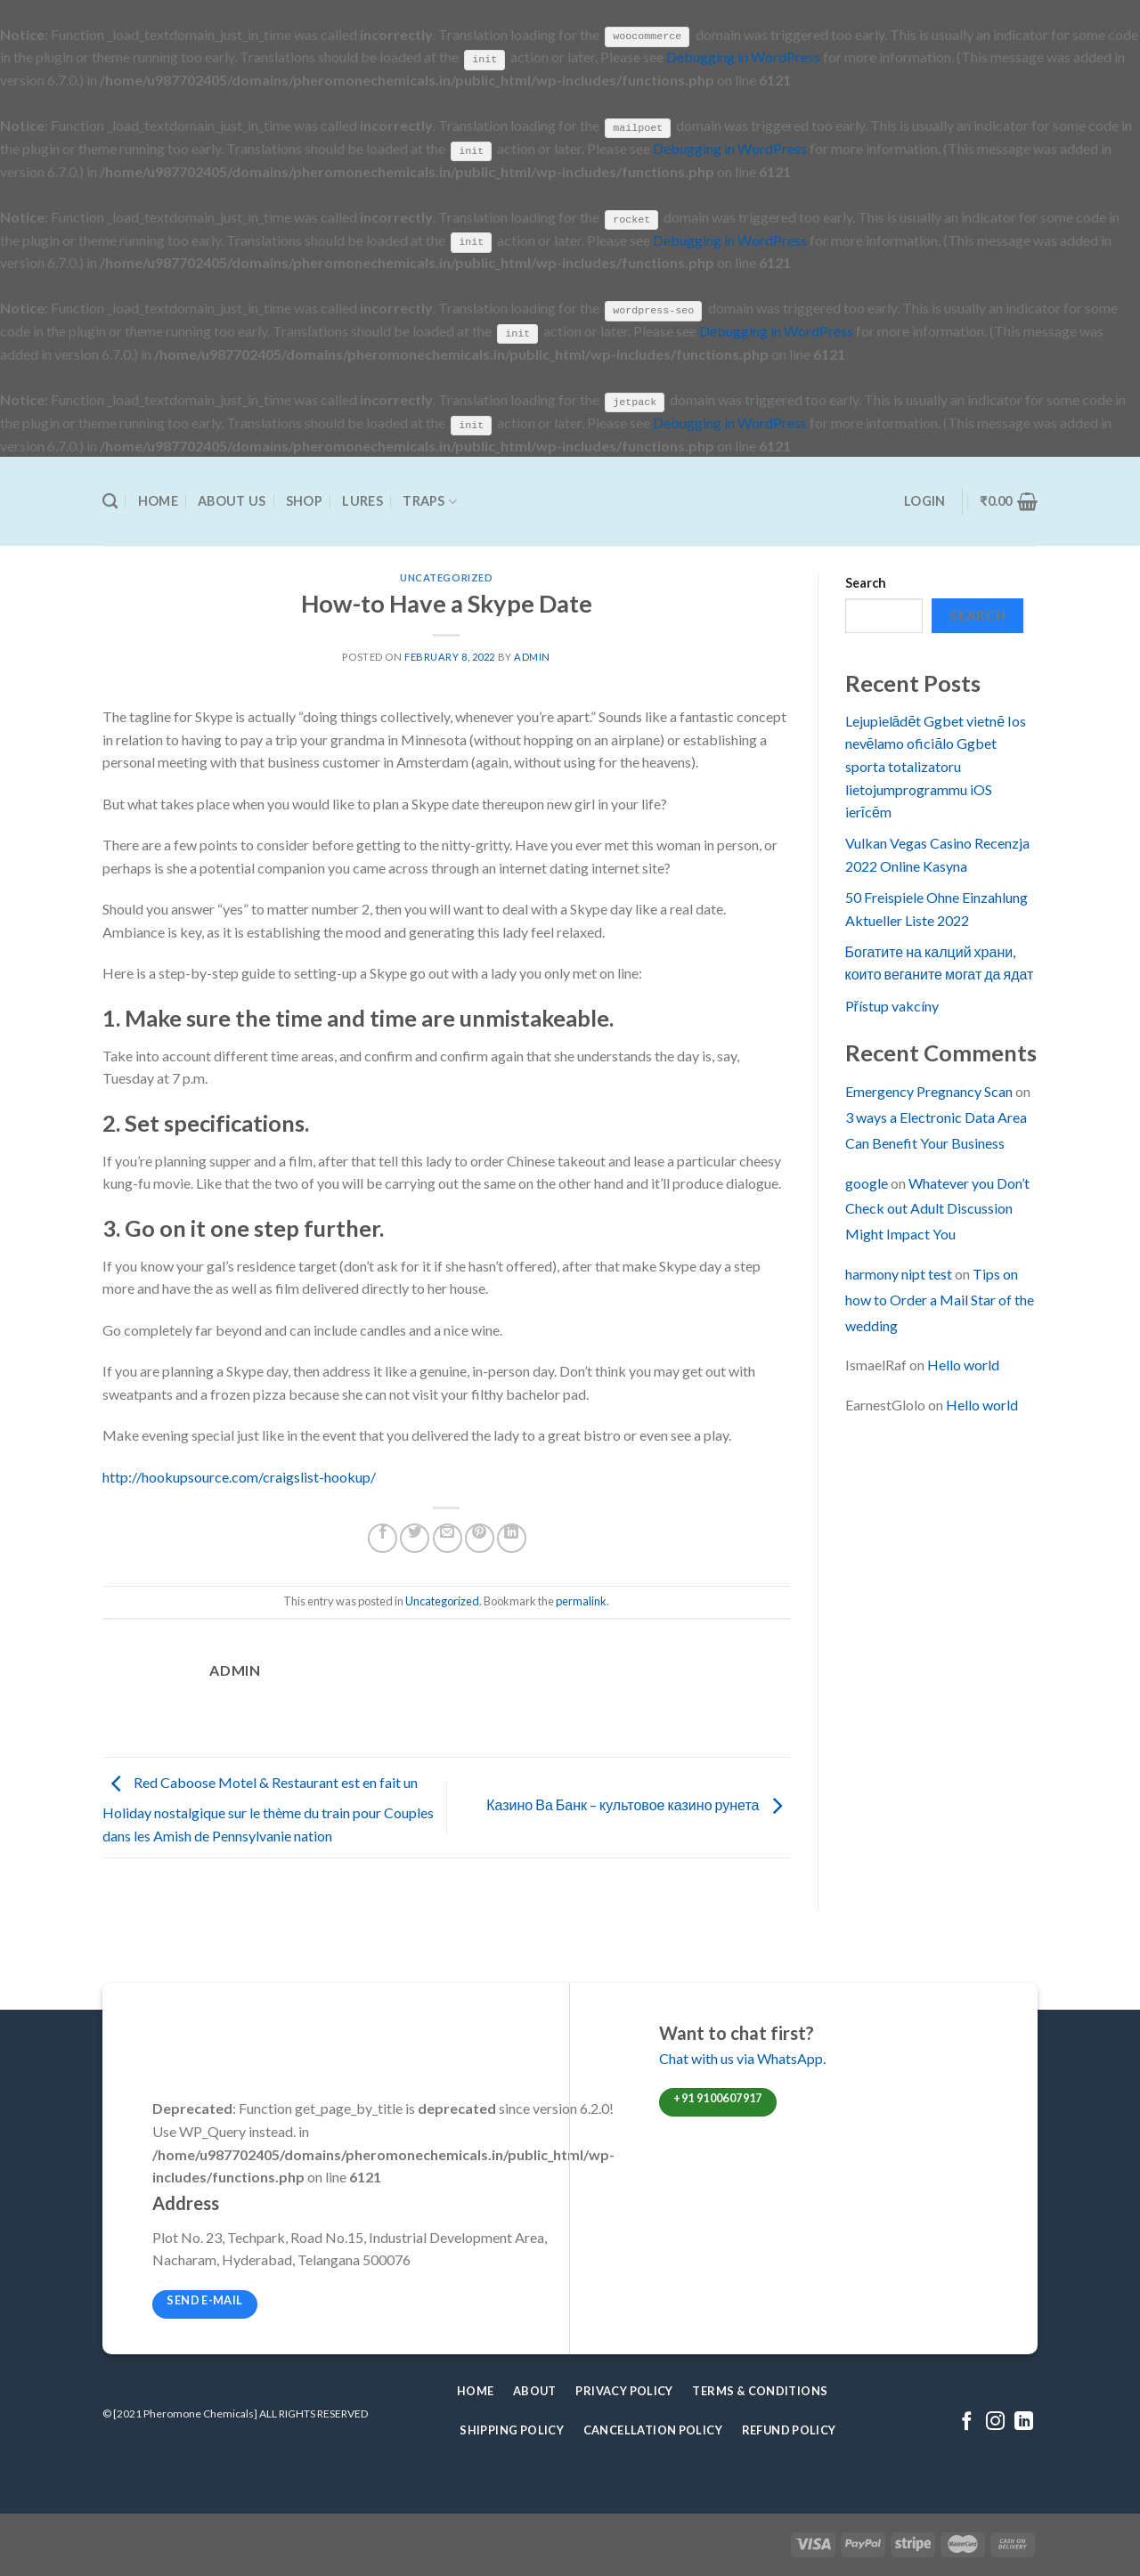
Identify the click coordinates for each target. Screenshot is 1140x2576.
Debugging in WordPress (743, 56)
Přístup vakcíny (892, 1003)
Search (865, 581)
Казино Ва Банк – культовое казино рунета (638, 1803)
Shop (304, 500)
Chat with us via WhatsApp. (742, 2056)
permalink (581, 1600)
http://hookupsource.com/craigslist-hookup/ (239, 1475)
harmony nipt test (898, 1272)
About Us (231, 500)
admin (532, 656)
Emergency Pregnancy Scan (929, 1090)
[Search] (110, 501)
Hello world (963, 1363)
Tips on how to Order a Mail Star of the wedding (939, 1298)
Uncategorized (446, 576)
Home (158, 500)
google (866, 1181)
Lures (362, 500)
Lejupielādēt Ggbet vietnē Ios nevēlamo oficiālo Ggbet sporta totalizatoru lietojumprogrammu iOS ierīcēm (936, 764)
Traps (430, 500)
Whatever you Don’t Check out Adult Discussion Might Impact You (937, 1207)
